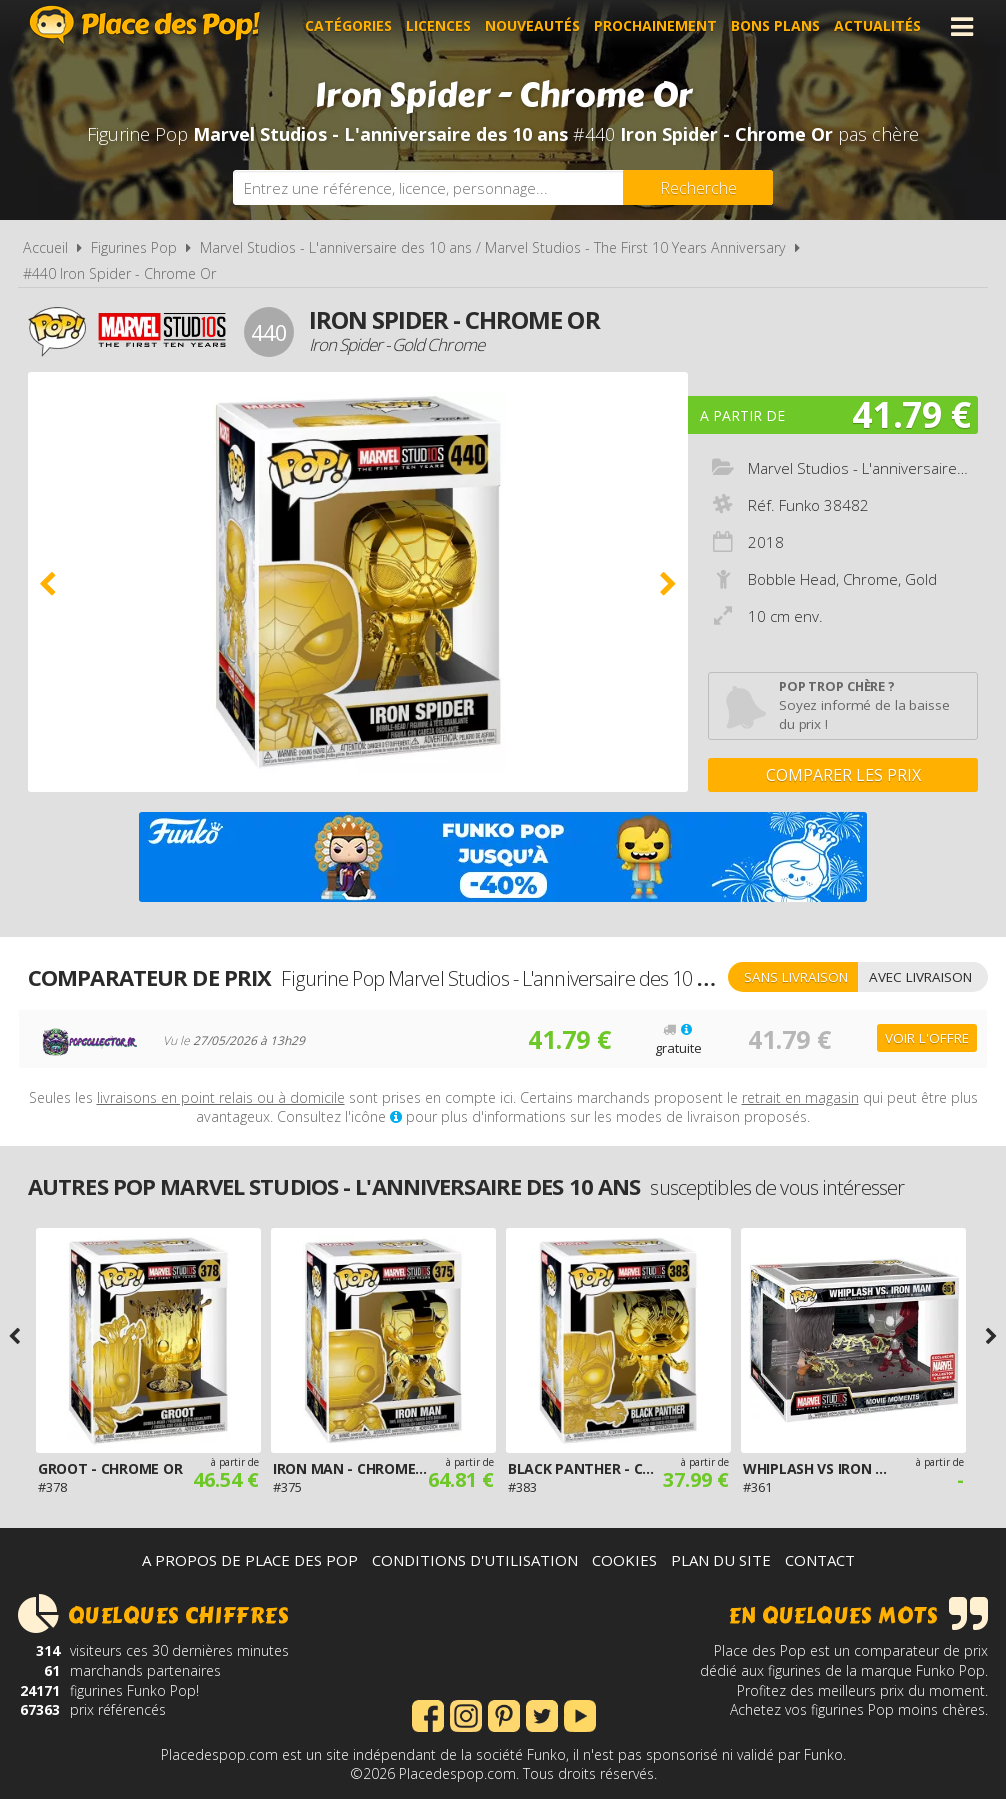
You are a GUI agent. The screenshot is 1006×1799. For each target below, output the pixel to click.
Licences (438, 26)
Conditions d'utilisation (475, 1560)
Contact (820, 1560)
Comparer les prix (843, 775)
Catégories (348, 26)
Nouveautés (532, 26)
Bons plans (775, 26)
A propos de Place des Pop (250, 1560)
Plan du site (721, 1560)
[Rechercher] (698, 187)
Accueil (45, 247)
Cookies (624, 1560)
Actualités (877, 26)
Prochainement (655, 26)
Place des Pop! (145, 24)
